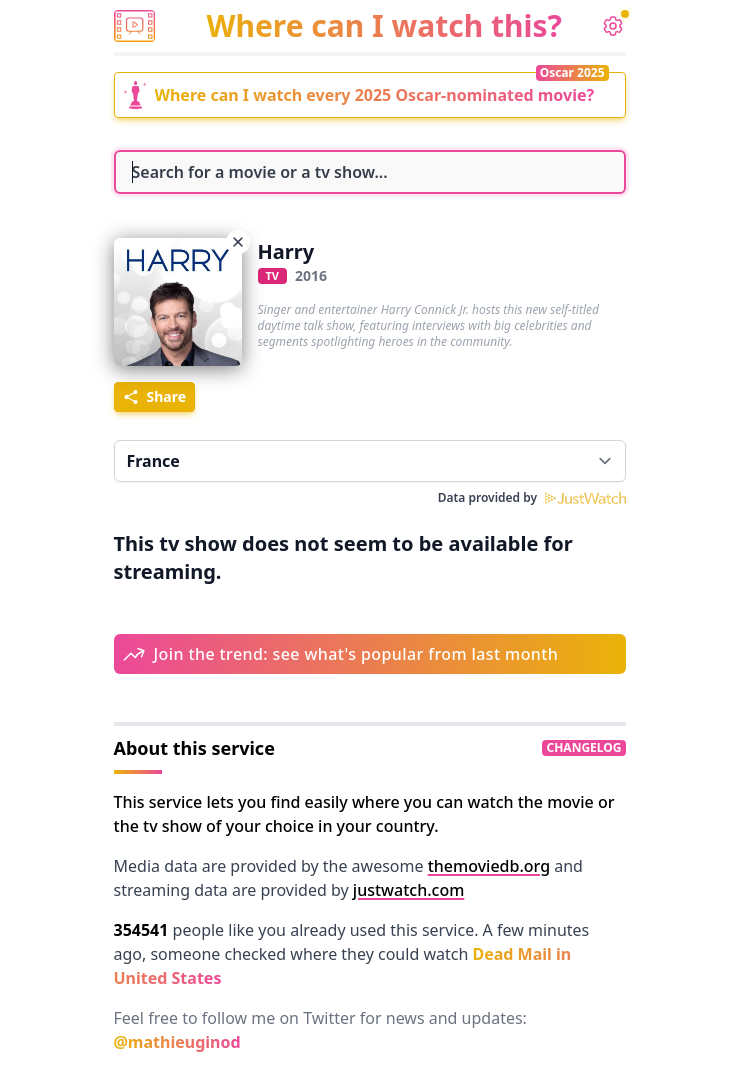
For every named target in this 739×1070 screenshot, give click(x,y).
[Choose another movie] (238, 242)
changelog (583, 748)
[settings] (613, 26)
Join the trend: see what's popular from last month (356, 654)
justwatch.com (408, 890)
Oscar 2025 (572, 72)
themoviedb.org (489, 866)
